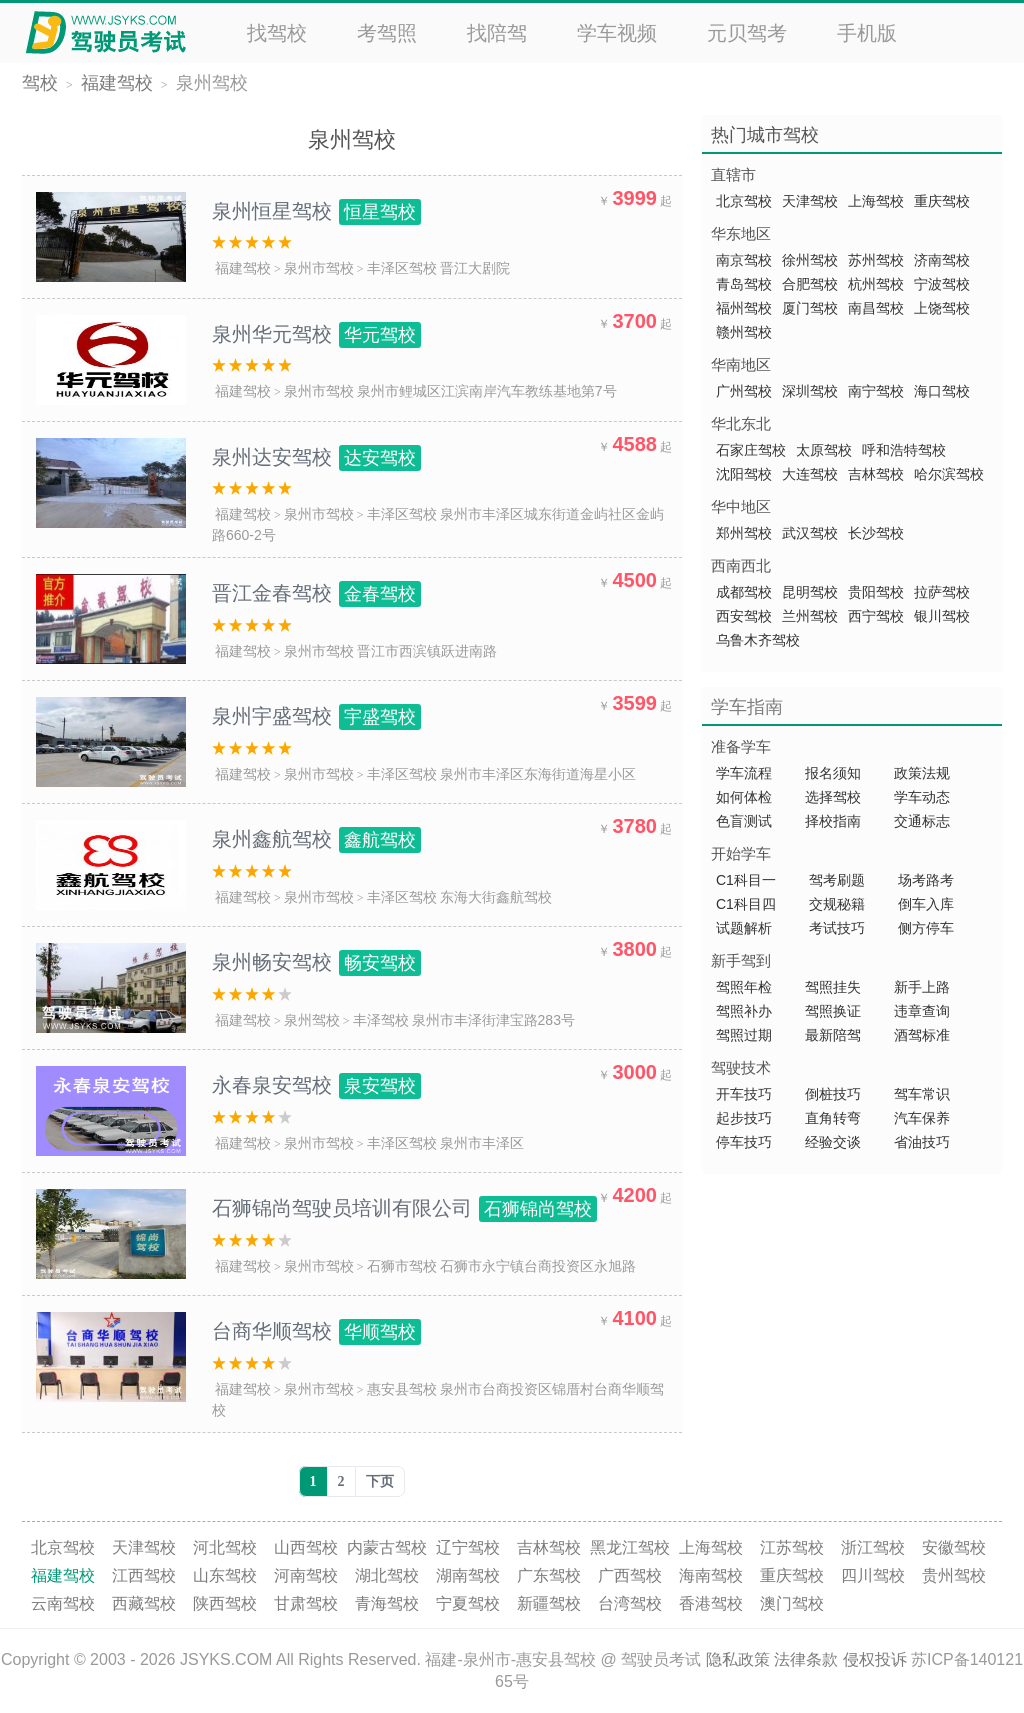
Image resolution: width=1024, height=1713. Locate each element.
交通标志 (922, 821)
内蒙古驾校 (387, 1547)
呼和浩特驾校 (904, 450)
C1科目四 (746, 904)
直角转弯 (833, 1118)
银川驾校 (942, 616)
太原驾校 (824, 450)
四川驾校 (873, 1575)
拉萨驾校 (942, 592)
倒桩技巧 (833, 1094)
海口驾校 (942, 391)
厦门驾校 (810, 308)
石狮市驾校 (402, 1266)
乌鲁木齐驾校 (758, 640)
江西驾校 (144, 1575)
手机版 (867, 33)
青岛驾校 (744, 284)
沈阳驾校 (744, 474)
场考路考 (926, 880)
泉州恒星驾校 (316, 211)
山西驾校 (306, 1547)
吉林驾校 (876, 474)
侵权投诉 (875, 1659)
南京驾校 (744, 260)
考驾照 (387, 33)
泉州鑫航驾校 (316, 839)
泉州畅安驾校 (316, 962)
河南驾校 (306, 1575)
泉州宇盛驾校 (316, 716)
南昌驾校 (876, 308)
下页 (380, 1481)
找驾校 (277, 33)
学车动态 (922, 797)
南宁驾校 (876, 391)
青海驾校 (387, 1603)
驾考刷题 (837, 880)
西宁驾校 (876, 616)
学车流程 (744, 773)
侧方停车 (926, 928)
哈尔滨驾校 (949, 474)
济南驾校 (942, 260)
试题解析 (746, 928)
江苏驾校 (792, 1547)
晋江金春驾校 (316, 593)
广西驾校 (630, 1575)
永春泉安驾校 (316, 1085)
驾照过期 (744, 1035)
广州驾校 (744, 391)
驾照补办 (744, 1011)
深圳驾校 (810, 391)
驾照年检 (744, 987)
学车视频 (617, 33)
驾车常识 (922, 1094)
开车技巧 (744, 1094)
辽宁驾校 (468, 1547)
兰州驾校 (810, 616)
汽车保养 (922, 1118)
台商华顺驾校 (316, 1331)
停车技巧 (744, 1142)
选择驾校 (833, 797)
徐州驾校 (810, 260)
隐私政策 (738, 1659)
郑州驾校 (744, 533)
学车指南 (747, 707)
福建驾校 (117, 83)
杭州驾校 (876, 284)
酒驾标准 (922, 1035)
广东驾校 (549, 1575)
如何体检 (744, 797)
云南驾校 (63, 1603)
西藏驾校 (144, 1603)
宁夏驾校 (468, 1603)
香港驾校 (711, 1603)
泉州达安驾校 (316, 457)
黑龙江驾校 (630, 1547)
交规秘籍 (837, 904)
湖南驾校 (468, 1575)
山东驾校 (225, 1575)
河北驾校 (225, 1547)
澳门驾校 (792, 1603)
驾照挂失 (833, 987)
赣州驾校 (744, 332)
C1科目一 (746, 880)
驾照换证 (833, 1011)
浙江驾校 (873, 1547)
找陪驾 (497, 33)
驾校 (40, 83)
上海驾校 (876, 201)
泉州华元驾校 (316, 334)
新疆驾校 (549, 1603)
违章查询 (922, 1011)
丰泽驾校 (381, 1020)
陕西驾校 (225, 1603)
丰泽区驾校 (402, 268)
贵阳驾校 (876, 592)
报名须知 (833, 773)
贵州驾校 (954, 1575)
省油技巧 (922, 1142)
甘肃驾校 (306, 1603)
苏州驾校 (876, 260)
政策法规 (922, 773)
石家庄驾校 (751, 450)
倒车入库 (926, 904)
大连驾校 (810, 474)
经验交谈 (833, 1142)
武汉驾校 (810, 533)
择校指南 (833, 821)
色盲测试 (744, 821)
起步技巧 (744, 1118)
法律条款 (806, 1659)
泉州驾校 (212, 83)
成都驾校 (744, 592)
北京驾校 (744, 201)
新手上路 (922, 987)
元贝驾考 (747, 33)
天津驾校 (810, 201)
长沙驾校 (876, 533)
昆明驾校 (810, 592)
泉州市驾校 (319, 268)
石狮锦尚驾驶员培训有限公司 (404, 1208)
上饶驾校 (942, 308)
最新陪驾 (833, 1035)
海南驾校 (711, 1575)
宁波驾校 (942, 284)
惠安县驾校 (402, 1389)
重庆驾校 (942, 201)
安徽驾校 (954, 1547)
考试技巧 (837, 928)
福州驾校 (744, 308)
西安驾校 (744, 616)
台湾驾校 (630, 1603)
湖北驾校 (387, 1575)
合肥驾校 (810, 284)
